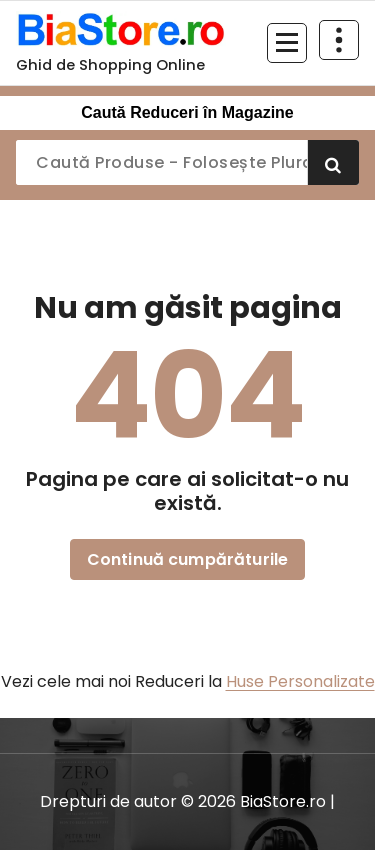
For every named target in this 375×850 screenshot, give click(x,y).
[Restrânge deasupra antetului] (339, 40)
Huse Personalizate (300, 681)
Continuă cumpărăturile (188, 559)
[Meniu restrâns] (287, 43)
